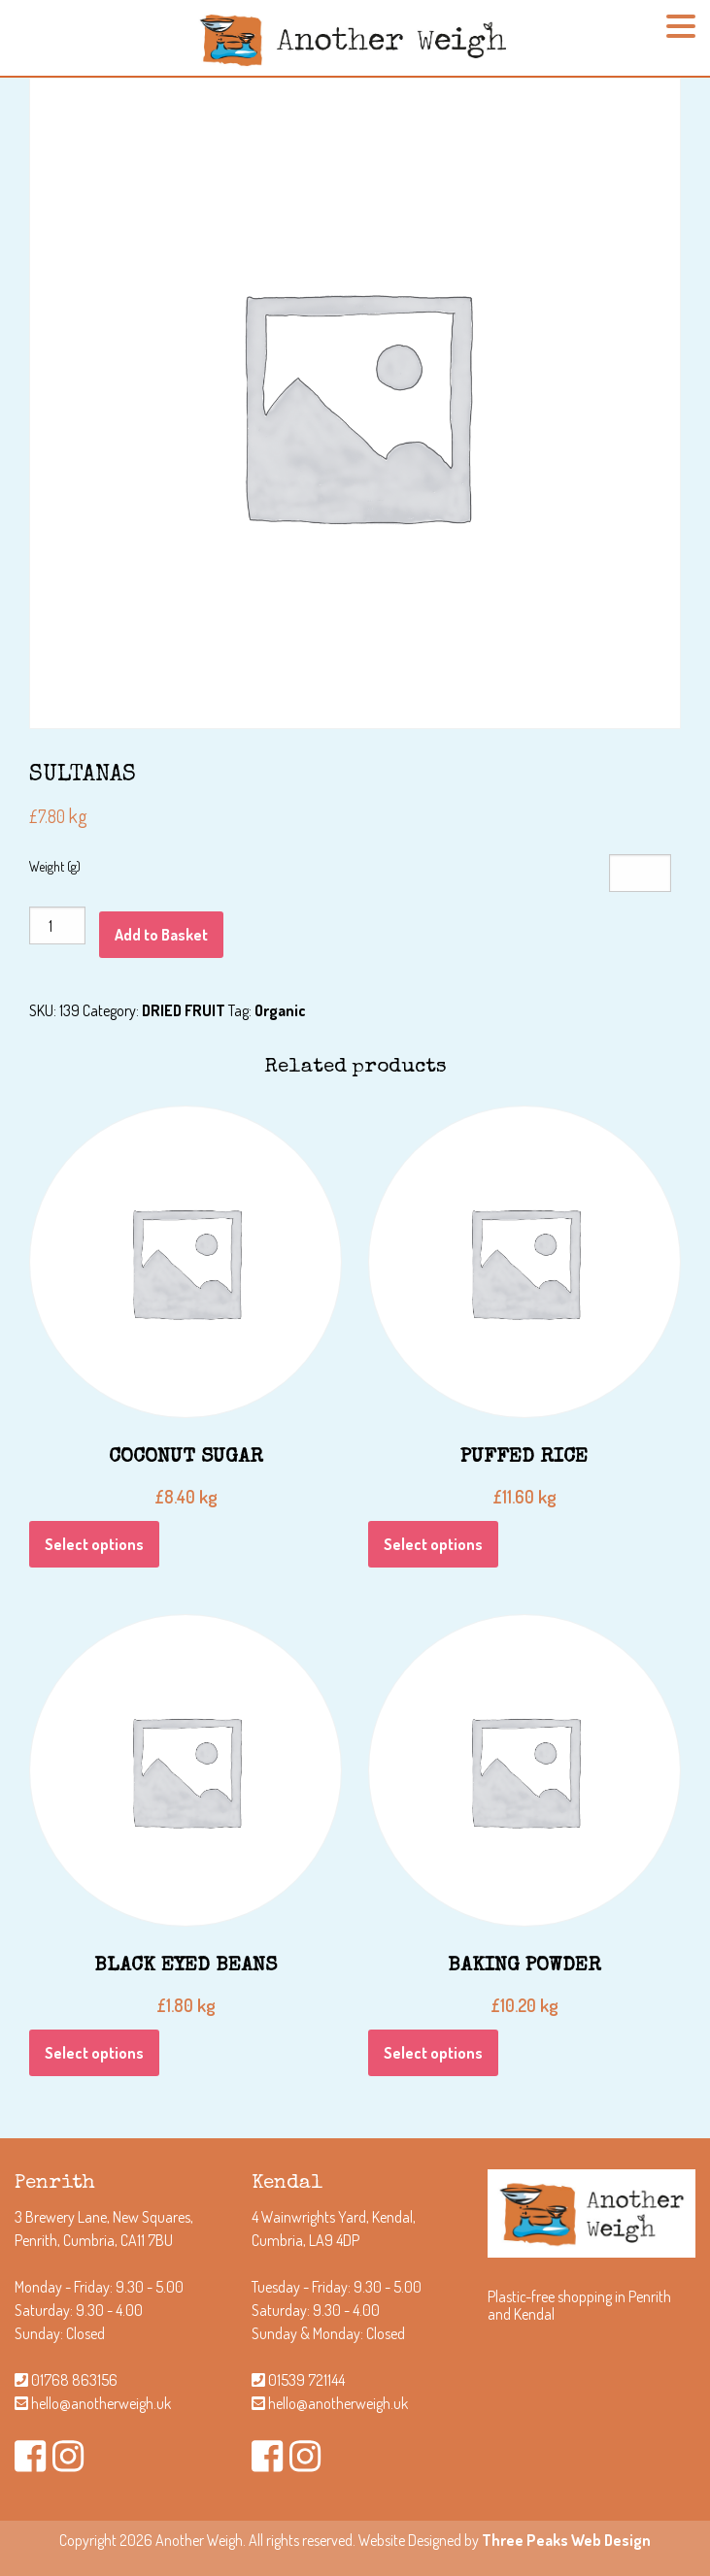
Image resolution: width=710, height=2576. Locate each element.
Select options (94, 1544)
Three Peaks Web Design (566, 2540)
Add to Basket (161, 934)
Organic (280, 1010)
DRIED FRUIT (183, 1010)
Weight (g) (55, 866)
